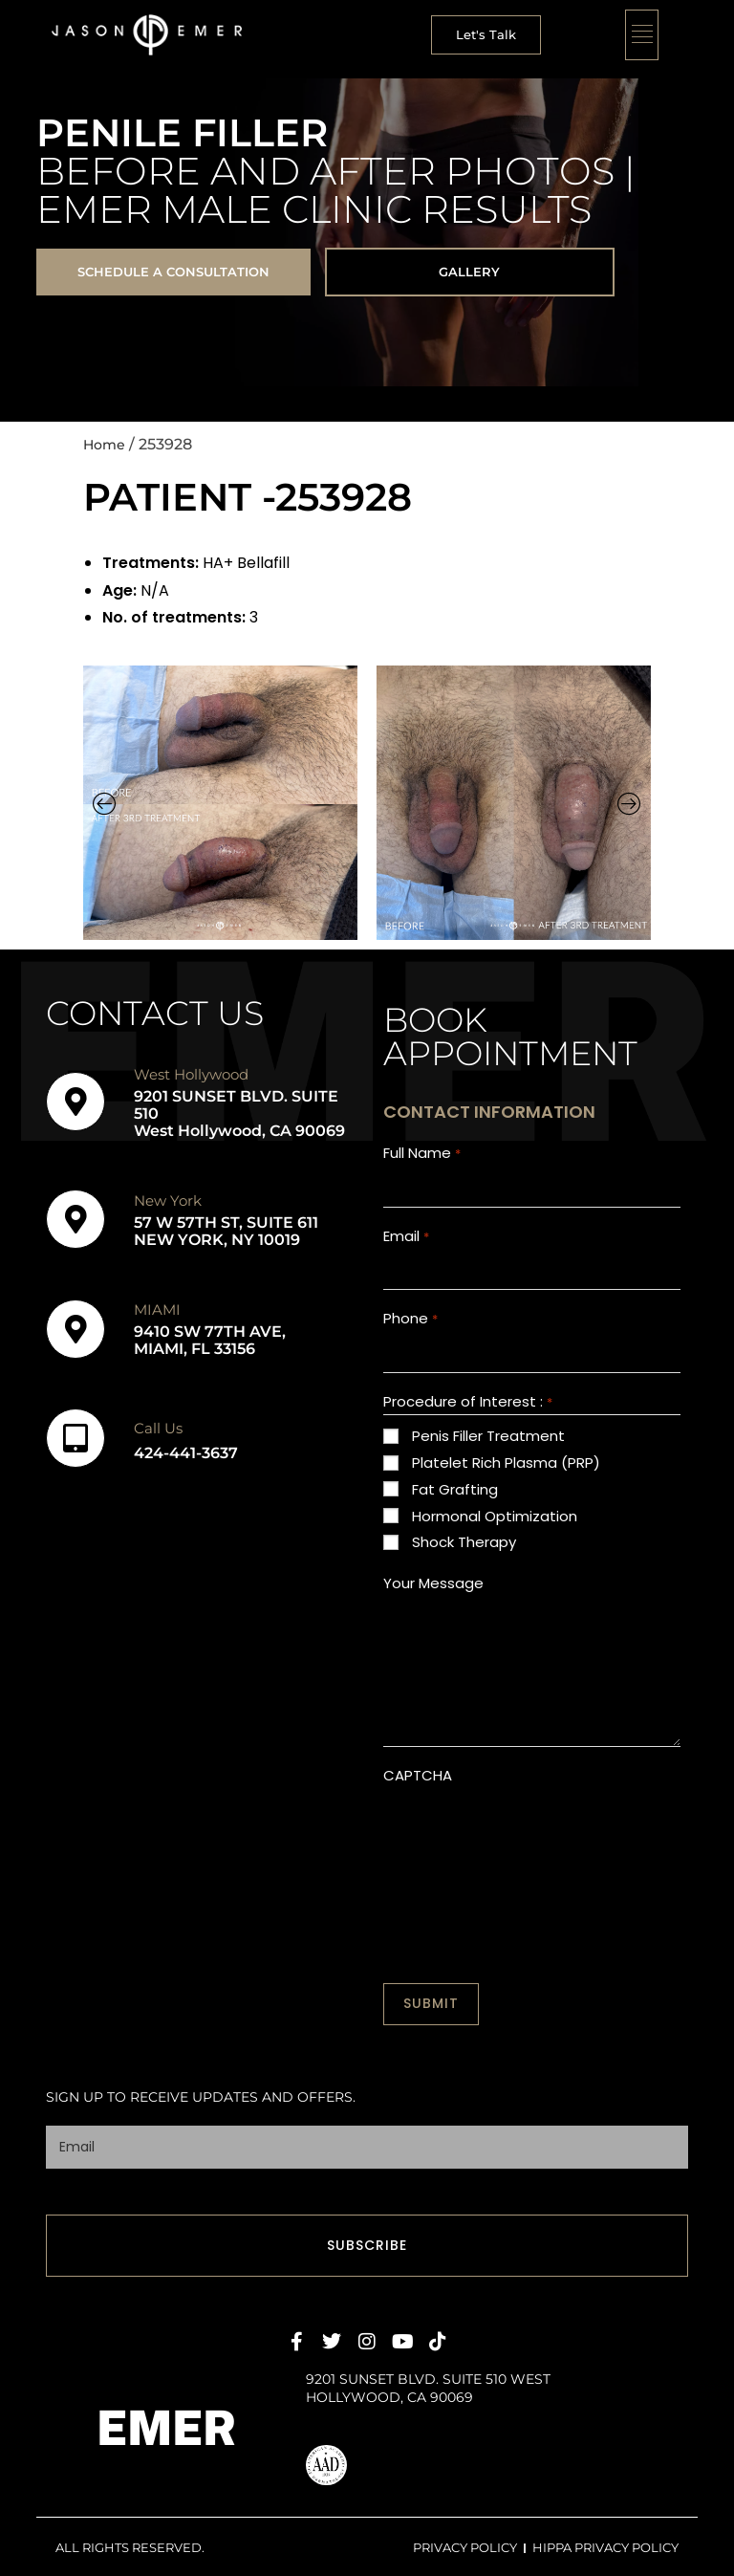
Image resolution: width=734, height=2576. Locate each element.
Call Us (158, 1432)
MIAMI (157, 1313)
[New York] (75, 1223)
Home (107, 448)
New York (168, 1204)
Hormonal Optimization (494, 1532)
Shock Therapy (464, 1559)
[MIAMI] (75, 1333)
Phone (410, 1332)
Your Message (433, 1600)
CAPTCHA (417, 1792)
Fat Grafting (455, 1506)
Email (405, 1244)
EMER (167, 2425)
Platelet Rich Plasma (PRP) (506, 1480)
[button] (485, 35)
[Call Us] (75, 1442)
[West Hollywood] (75, 1105)
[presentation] (528, 1850)
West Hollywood (191, 1078)
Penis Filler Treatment (488, 1453)
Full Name (421, 1157)
